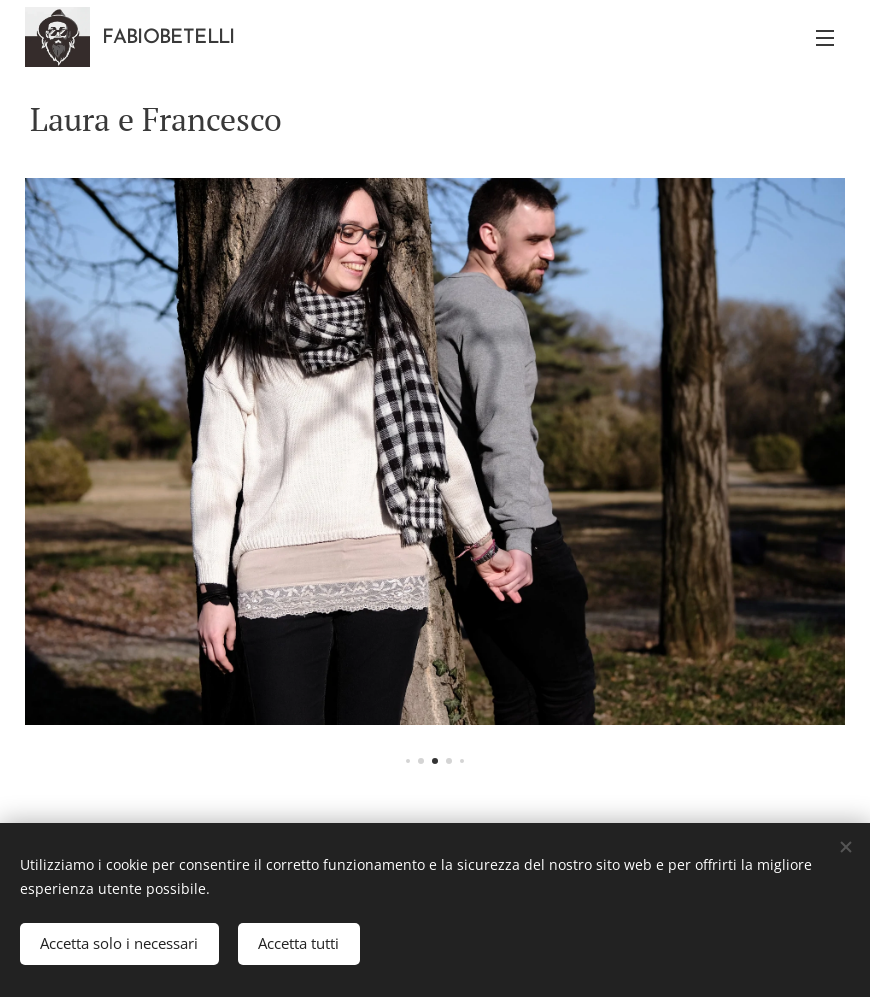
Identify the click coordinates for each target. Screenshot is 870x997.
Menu (825, 38)
